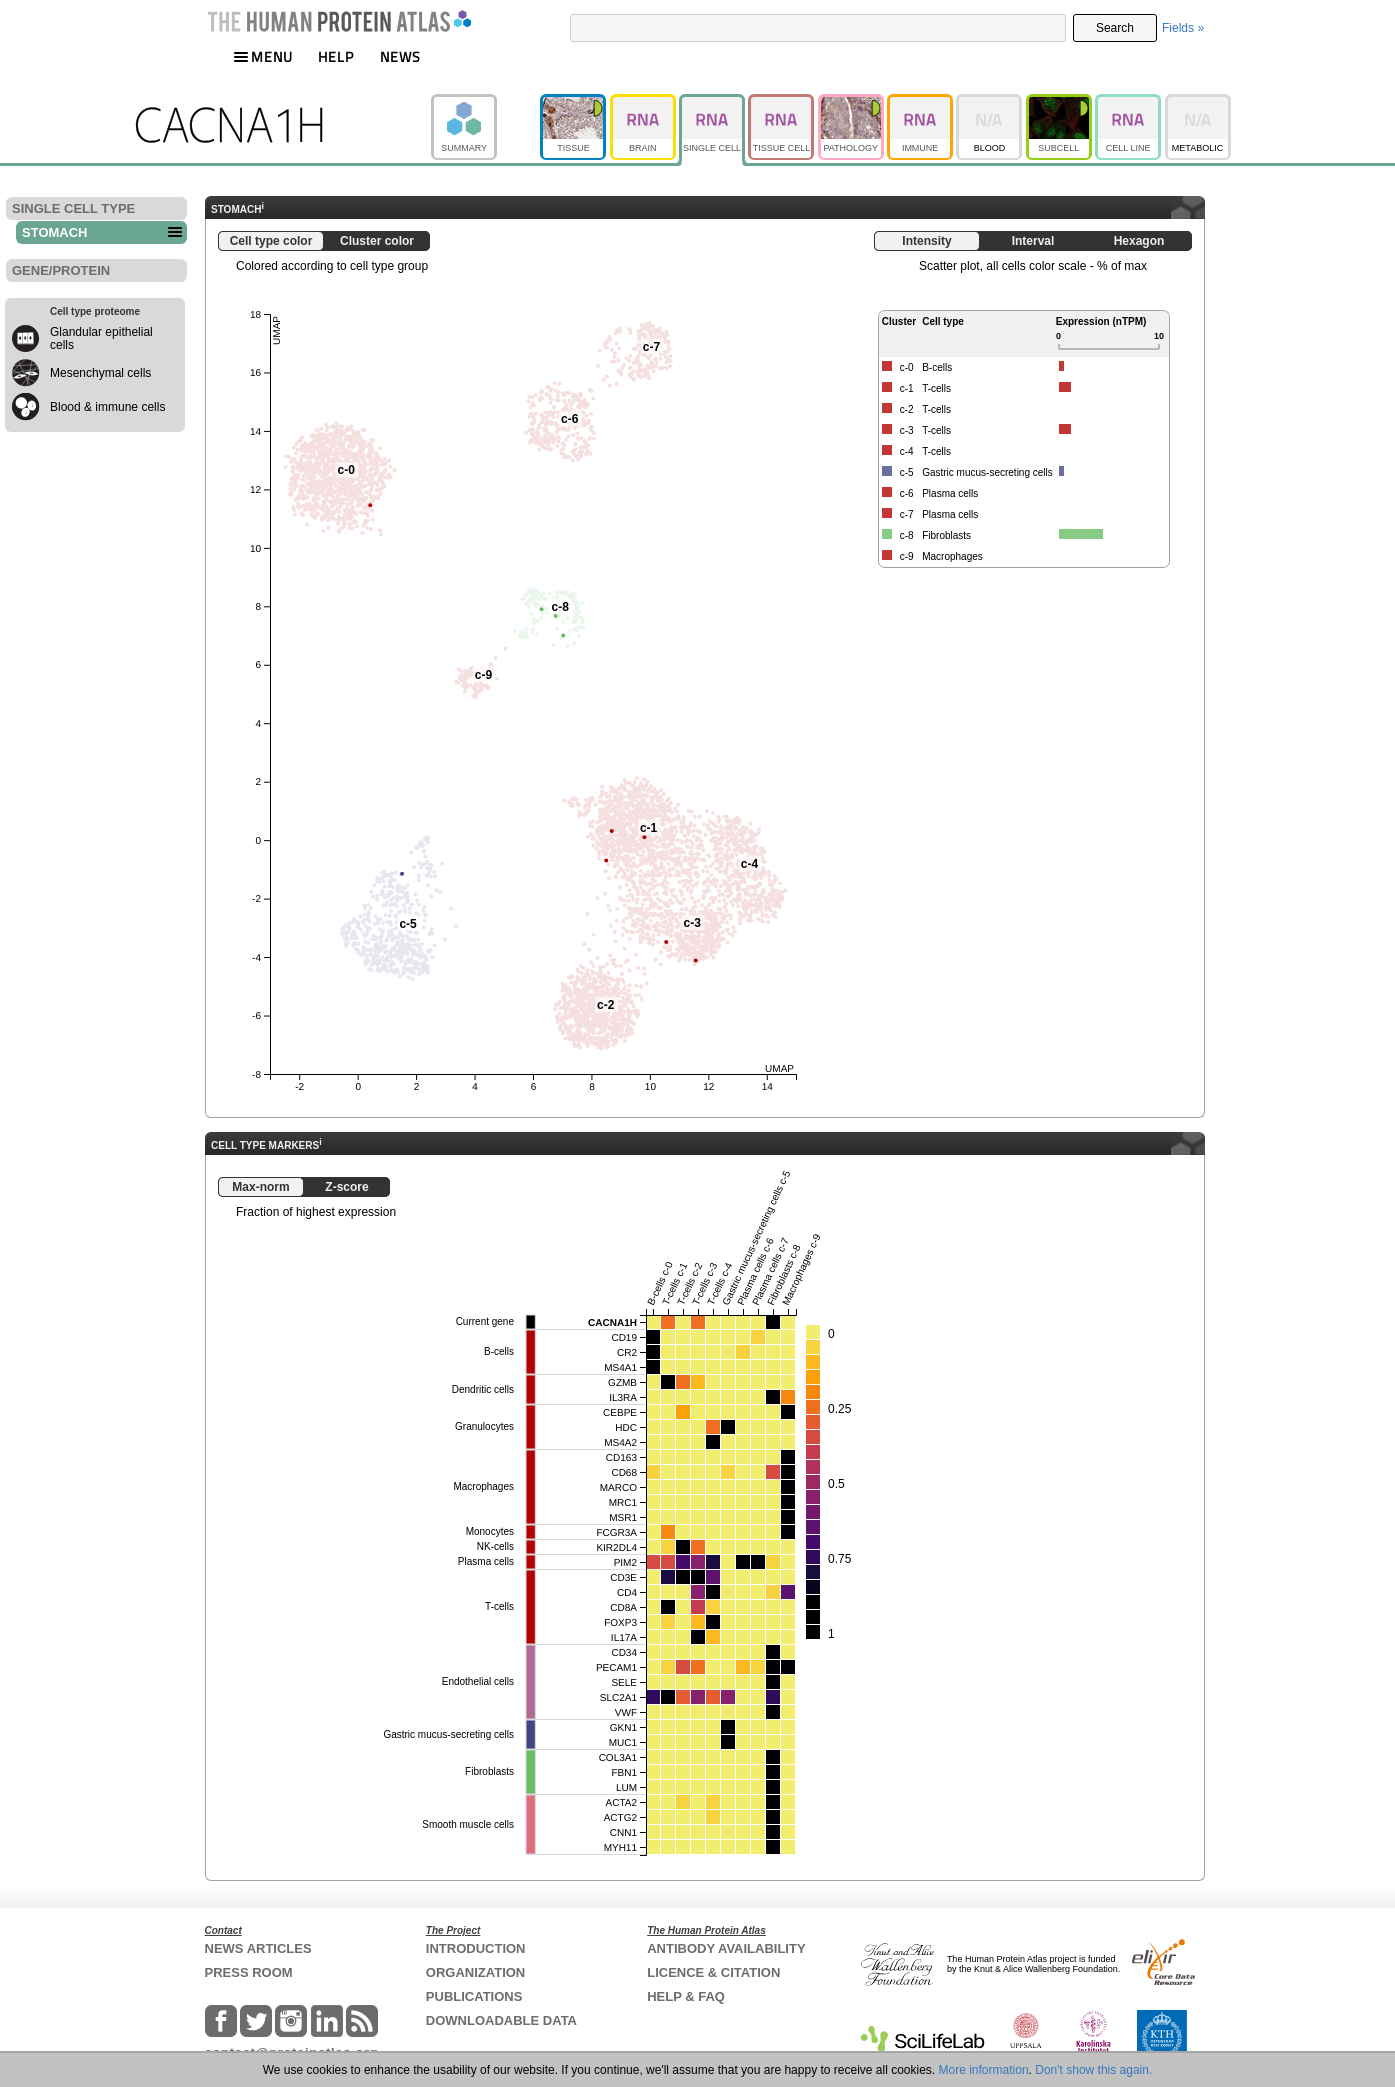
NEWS (400, 56)
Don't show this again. (1093, 2070)
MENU (263, 56)
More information (984, 2070)
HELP (336, 56)
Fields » (1183, 28)
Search (1115, 28)
